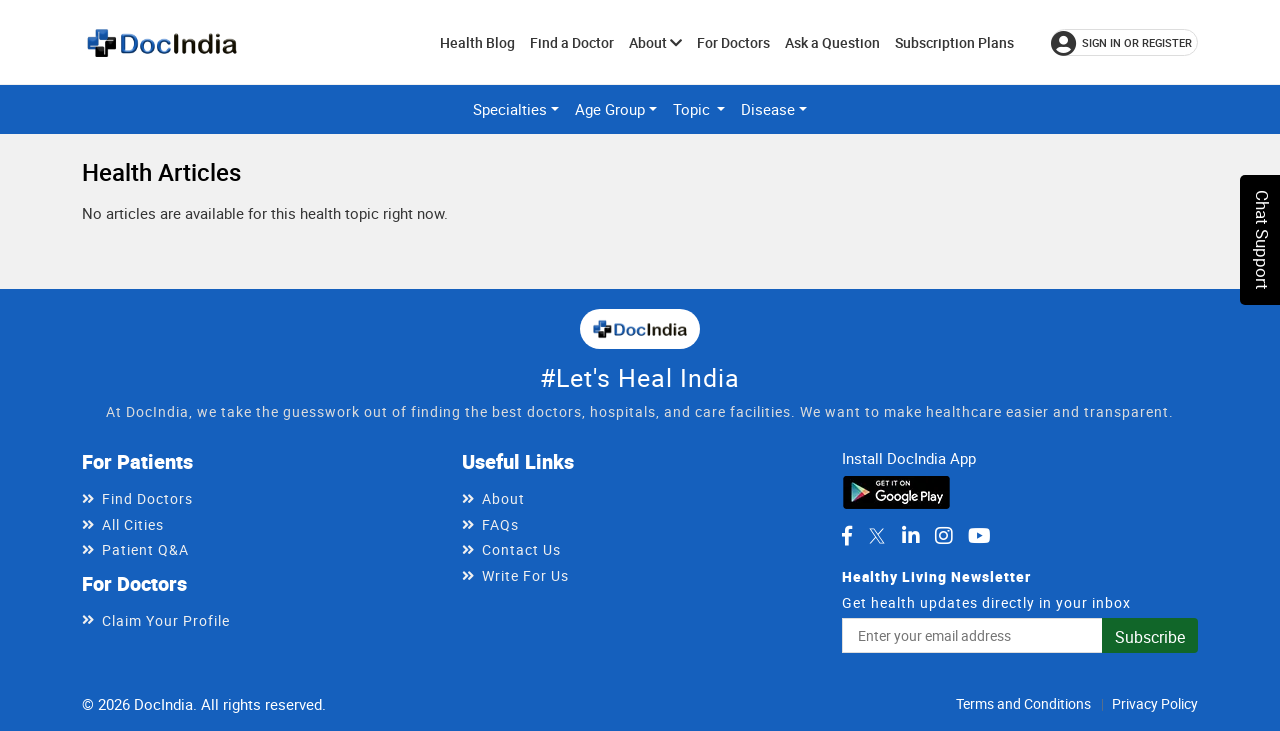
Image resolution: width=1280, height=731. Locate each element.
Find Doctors (147, 498)
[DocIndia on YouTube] (979, 536)
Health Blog (477, 42)
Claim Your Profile (166, 620)
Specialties (510, 109)
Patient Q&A (145, 549)
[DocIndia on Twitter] (877, 536)
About (655, 42)
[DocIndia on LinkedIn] (911, 536)
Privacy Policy (1155, 703)
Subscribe (1150, 637)
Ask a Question (832, 42)
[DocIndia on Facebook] (847, 536)
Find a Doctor (572, 42)
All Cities (133, 524)
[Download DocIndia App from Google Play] (896, 490)
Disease (768, 109)
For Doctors (733, 42)
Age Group (610, 109)
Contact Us (521, 549)
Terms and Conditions (1023, 703)
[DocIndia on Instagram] (944, 536)
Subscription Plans (954, 42)
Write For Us (525, 575)
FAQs (500, 524)
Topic (693, 109)
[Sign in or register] (1124, 42)
